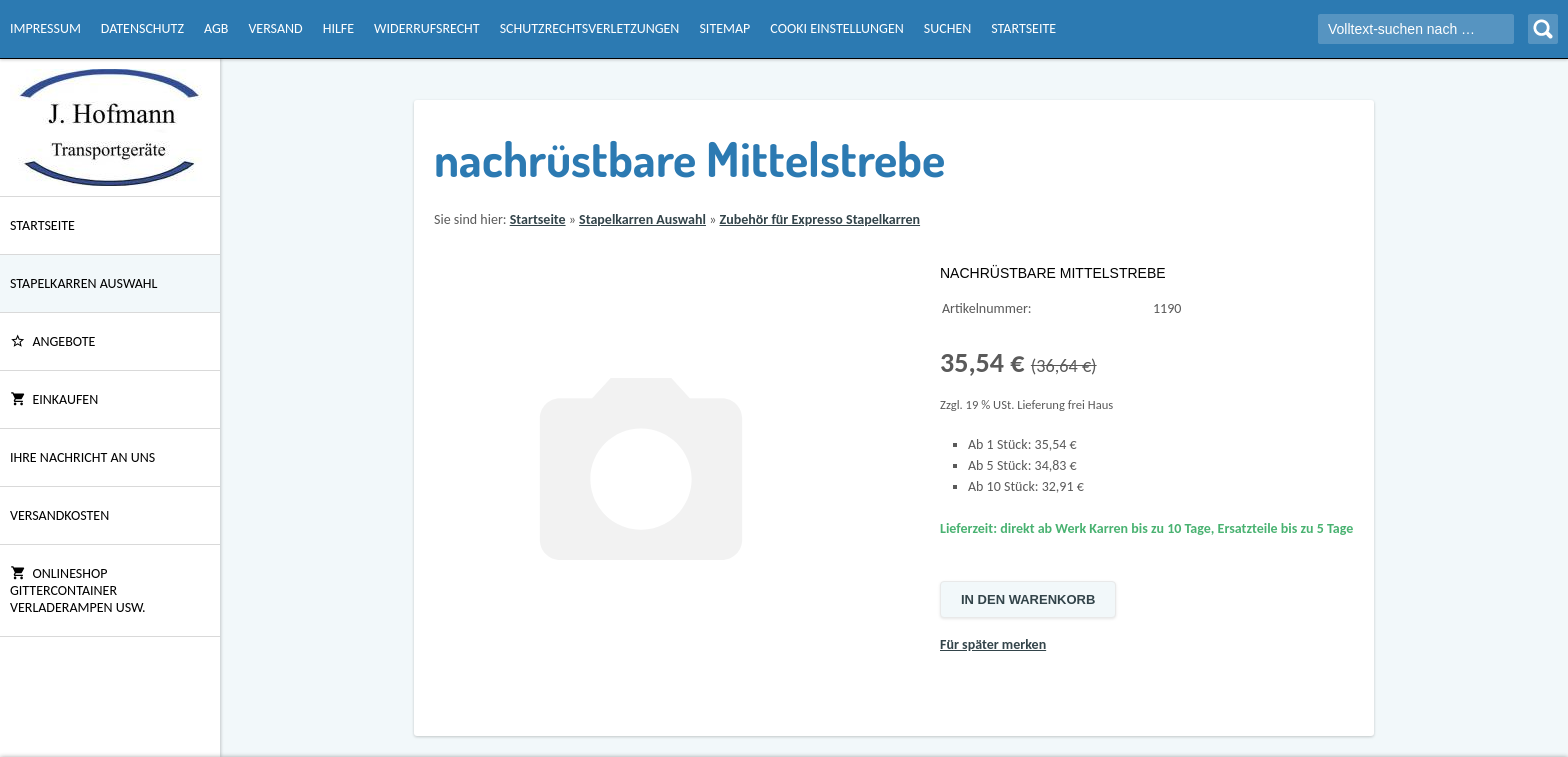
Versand (275, 28)
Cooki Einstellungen (836, 28)
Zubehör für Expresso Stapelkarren (819, 219)
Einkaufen (54, 399)
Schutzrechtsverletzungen (590, 28)
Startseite (1023, 28)
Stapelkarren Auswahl (83, 283)
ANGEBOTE (52, 341)
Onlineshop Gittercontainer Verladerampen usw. (78, 590)
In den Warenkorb (1028, 599)
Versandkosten (59, 515)
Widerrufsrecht (427, 28)
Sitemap (724, 28)
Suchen (947, 28)
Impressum (45, 28)
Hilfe (338, 28)
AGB (216, 28)
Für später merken (993, 644)
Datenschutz (142, 28)
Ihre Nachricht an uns (82, 457)
